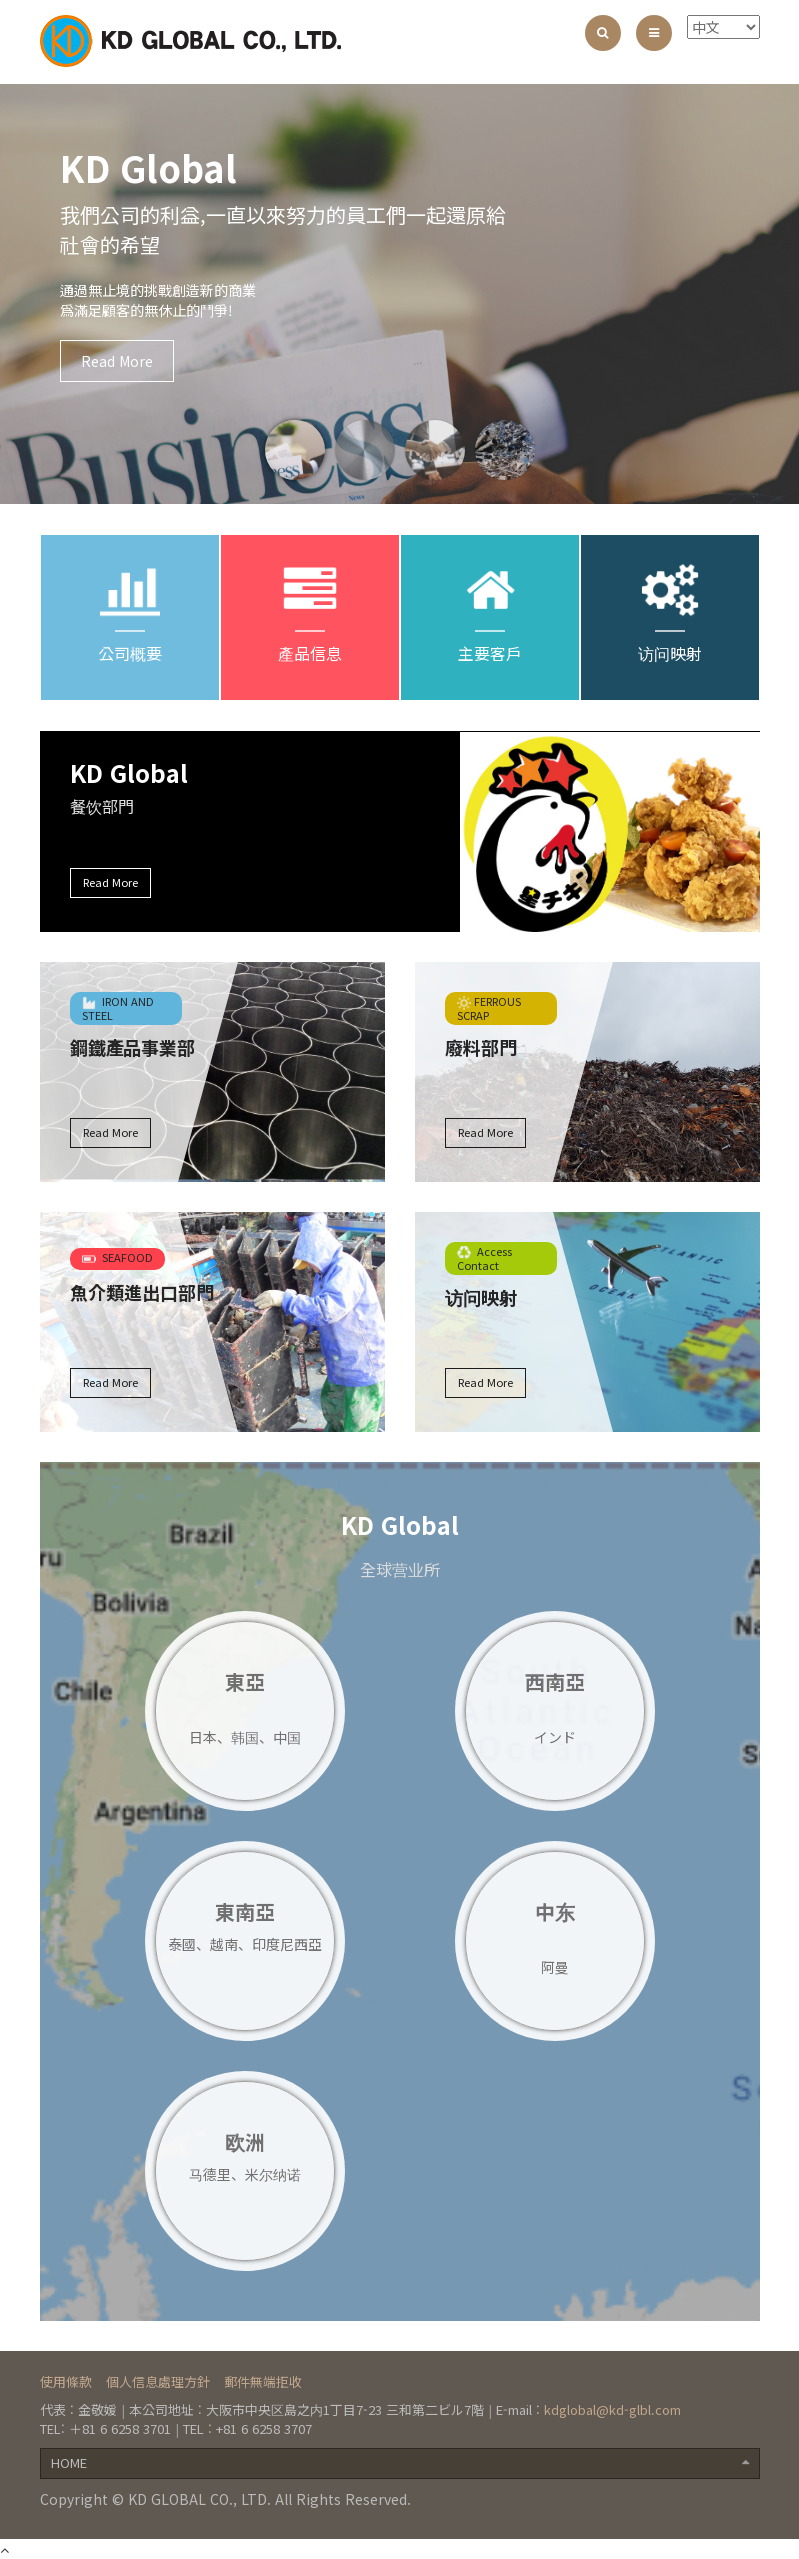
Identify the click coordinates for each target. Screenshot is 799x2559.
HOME (400, 2462)
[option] (399, 294)
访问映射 (481, 1297)
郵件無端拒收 (263, 2381)
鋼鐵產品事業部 (133, 1047)
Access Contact (484, 1258)
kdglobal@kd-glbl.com (612, 2409)
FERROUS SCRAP (489, 1008)
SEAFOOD (117, 1257)
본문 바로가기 (0, 0)
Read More (117, 361)
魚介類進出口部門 (142, 1292)
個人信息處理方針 (158, 2381)
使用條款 (66, 2381)
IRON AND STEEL (118, 1008)
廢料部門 (481, 1047)
